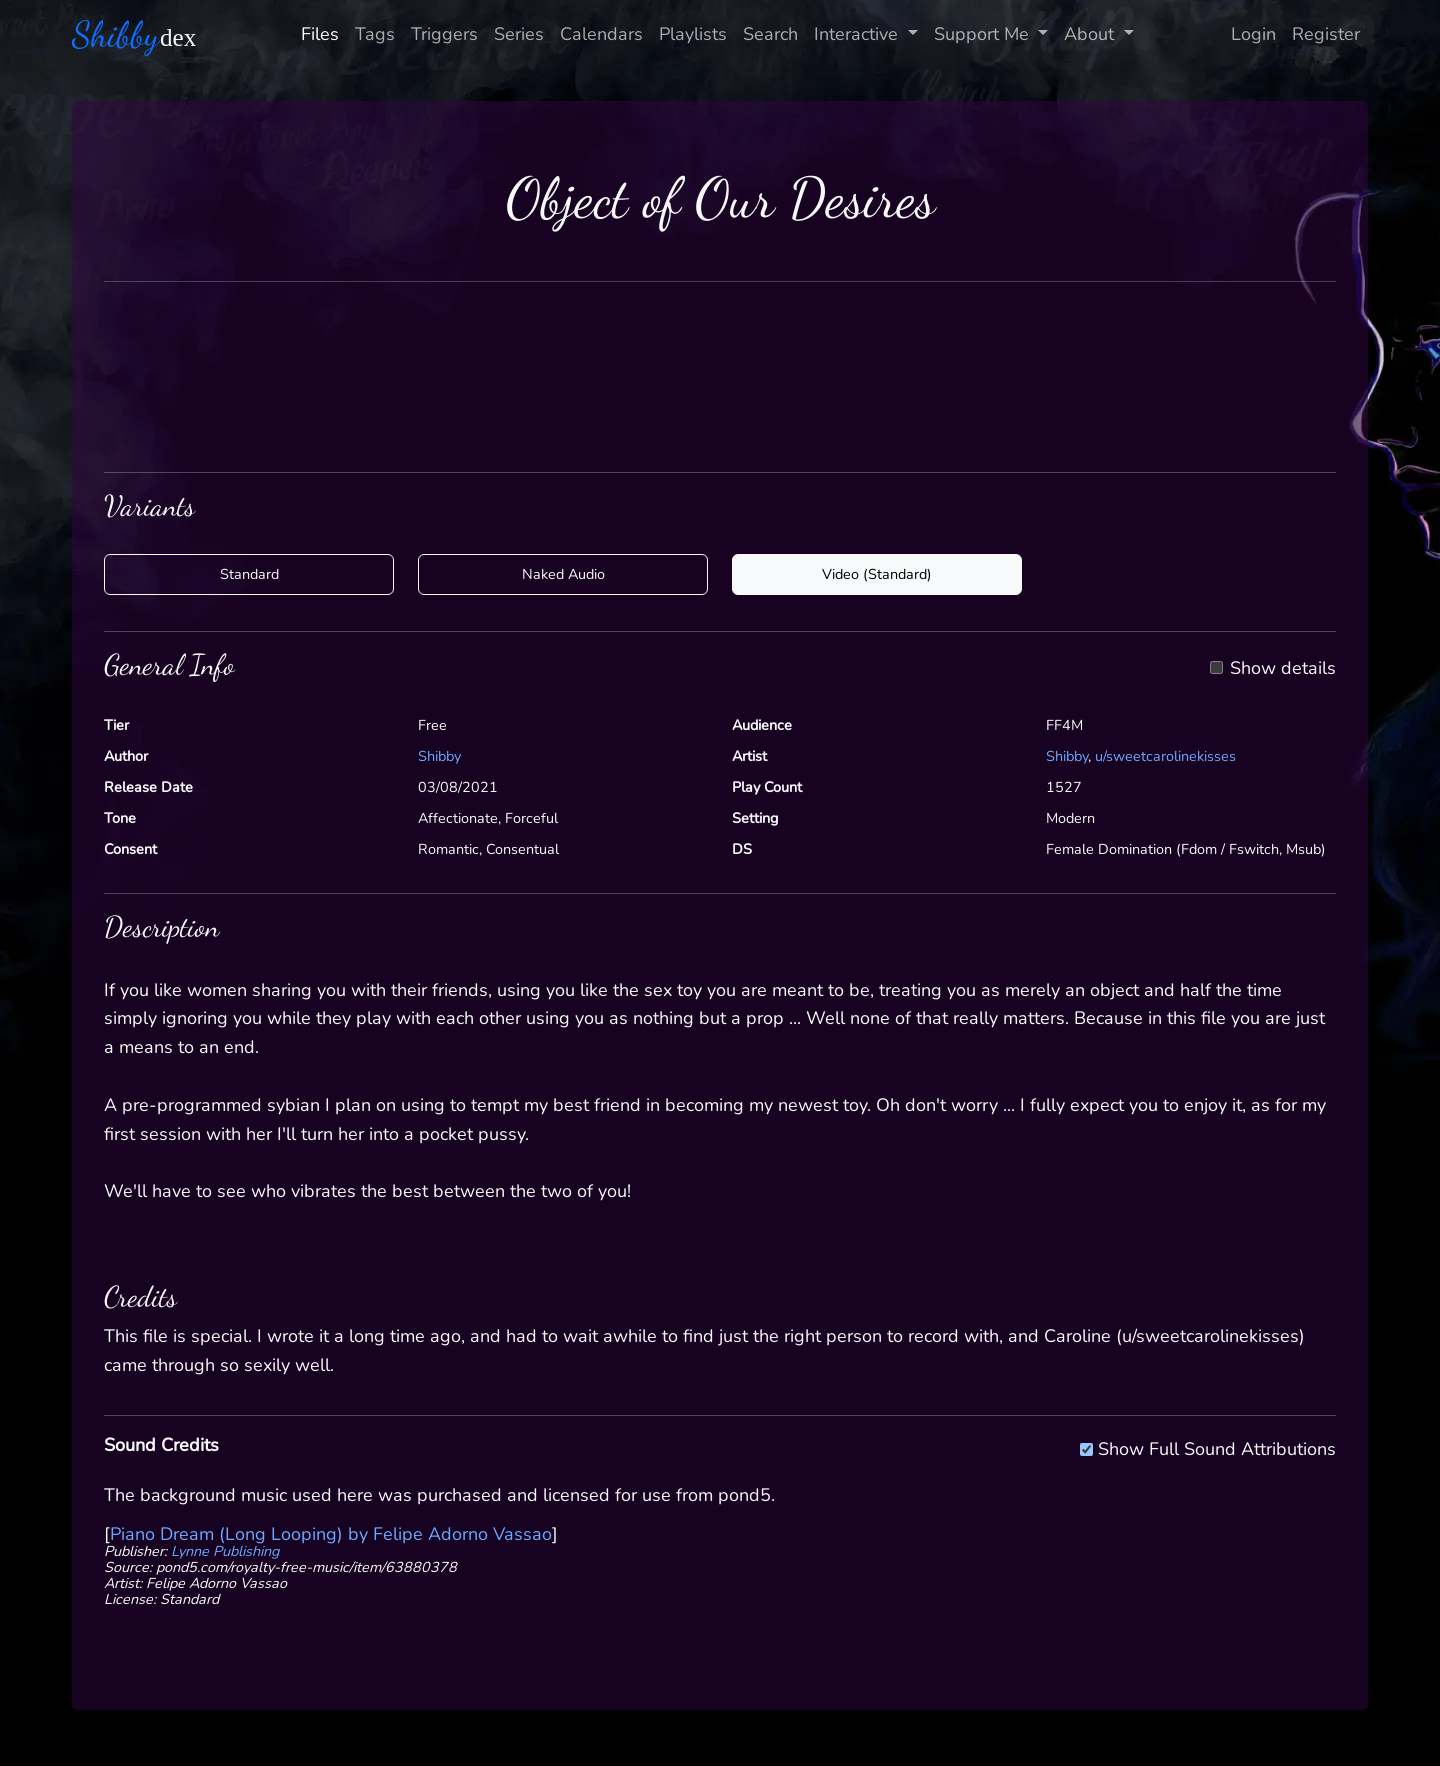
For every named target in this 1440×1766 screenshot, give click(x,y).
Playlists (693, 34)
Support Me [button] (984, 34)
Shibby (439, 756)
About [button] (1091, 34)
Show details (1283, 669)
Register (1326, 34)
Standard (249, 574)
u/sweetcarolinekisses (1165, 756)
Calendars (601, 34)
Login (1253, 34)
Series (519, 34)
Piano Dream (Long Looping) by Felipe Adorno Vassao (331, 1534)
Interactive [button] (858, 34)
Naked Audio (563, 574)
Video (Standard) (877, 574)
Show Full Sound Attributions (1217, 1446)
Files (320, 34)
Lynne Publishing (225, 1551)
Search (770, 34)
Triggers (444, 34)
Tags (375, 34)
